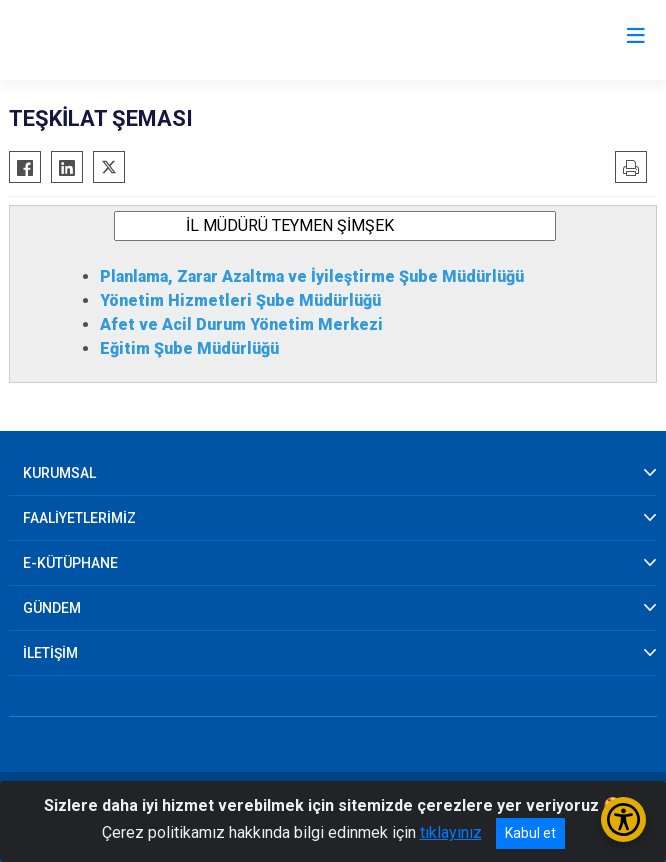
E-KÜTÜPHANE (70, 563)
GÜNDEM (52, 608)
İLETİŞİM (50, 653)
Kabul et (530, 833)
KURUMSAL (59, 473)
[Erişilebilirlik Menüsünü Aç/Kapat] (623, 819)
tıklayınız (451, 832)
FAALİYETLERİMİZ (79, 518)
